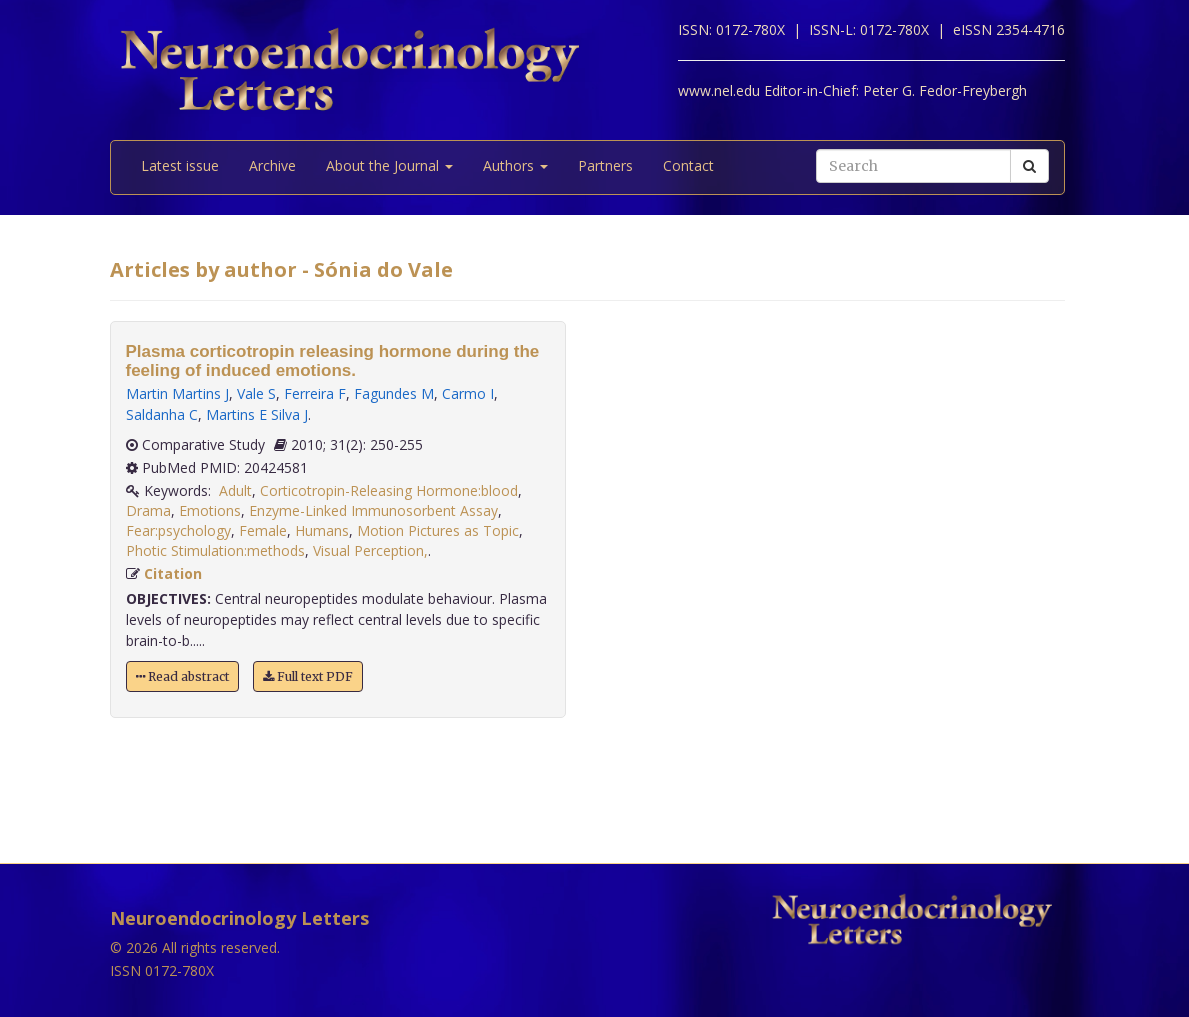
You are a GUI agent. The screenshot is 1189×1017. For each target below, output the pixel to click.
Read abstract (182, 676)
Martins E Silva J (257, 414)
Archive (272, 165)
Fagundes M (394, 393)
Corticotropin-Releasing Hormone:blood (389, 490)
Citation (173, 573)
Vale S (256, 393)
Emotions (210, 510)
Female (263, 530)
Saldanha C (162, 414)
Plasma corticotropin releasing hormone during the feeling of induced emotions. (333, 361)
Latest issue (180, 165)
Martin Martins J (177, 393)
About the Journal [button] (389, 165)
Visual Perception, (370, 550)
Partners (605, 165)
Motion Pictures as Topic (438, 530)
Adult (235, 490)
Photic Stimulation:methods (215, 550)
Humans (322, 530)
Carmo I (468, 393)
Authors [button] (515, 165)
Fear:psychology (178, 530)
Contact (688, 165)
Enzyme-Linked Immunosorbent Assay (373, 510)
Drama (148, 510)
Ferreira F (315, 393)
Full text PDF (308, 676)
